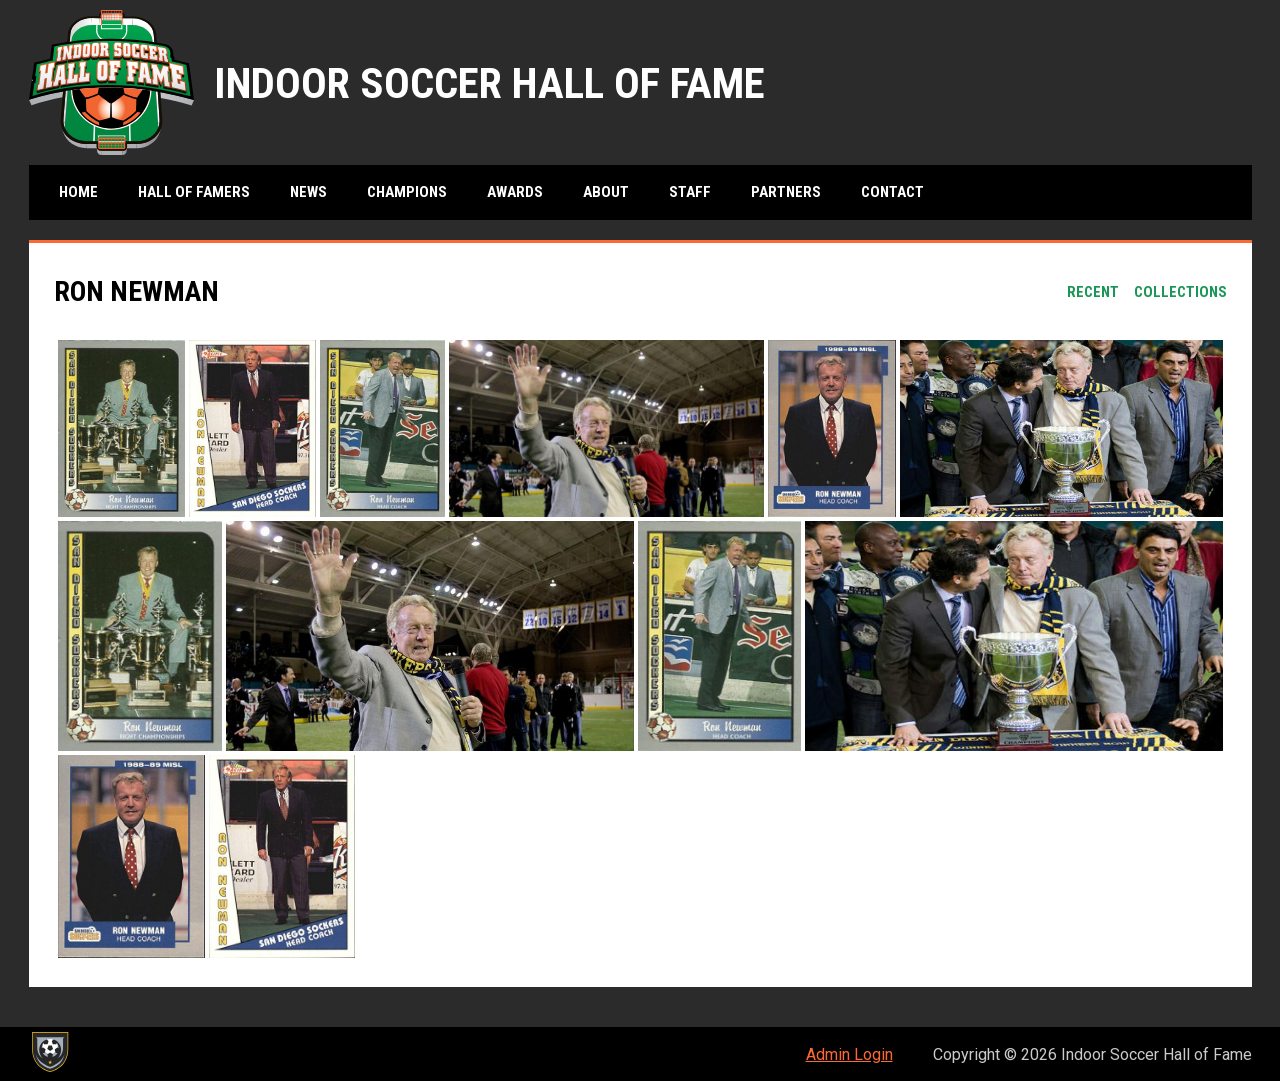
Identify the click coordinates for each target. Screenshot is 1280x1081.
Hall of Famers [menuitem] (194, 192)
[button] (121, 428)
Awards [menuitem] (515, 192)
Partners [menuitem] (786, 192)
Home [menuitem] (78, 192)
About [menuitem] (606, 192)
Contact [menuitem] (892, 192)
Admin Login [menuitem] (849, 1054)
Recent (1093, 292)
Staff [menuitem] (690, 192)
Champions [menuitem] (407, 192)
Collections (1180, 292)
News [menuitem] (308, 192)
